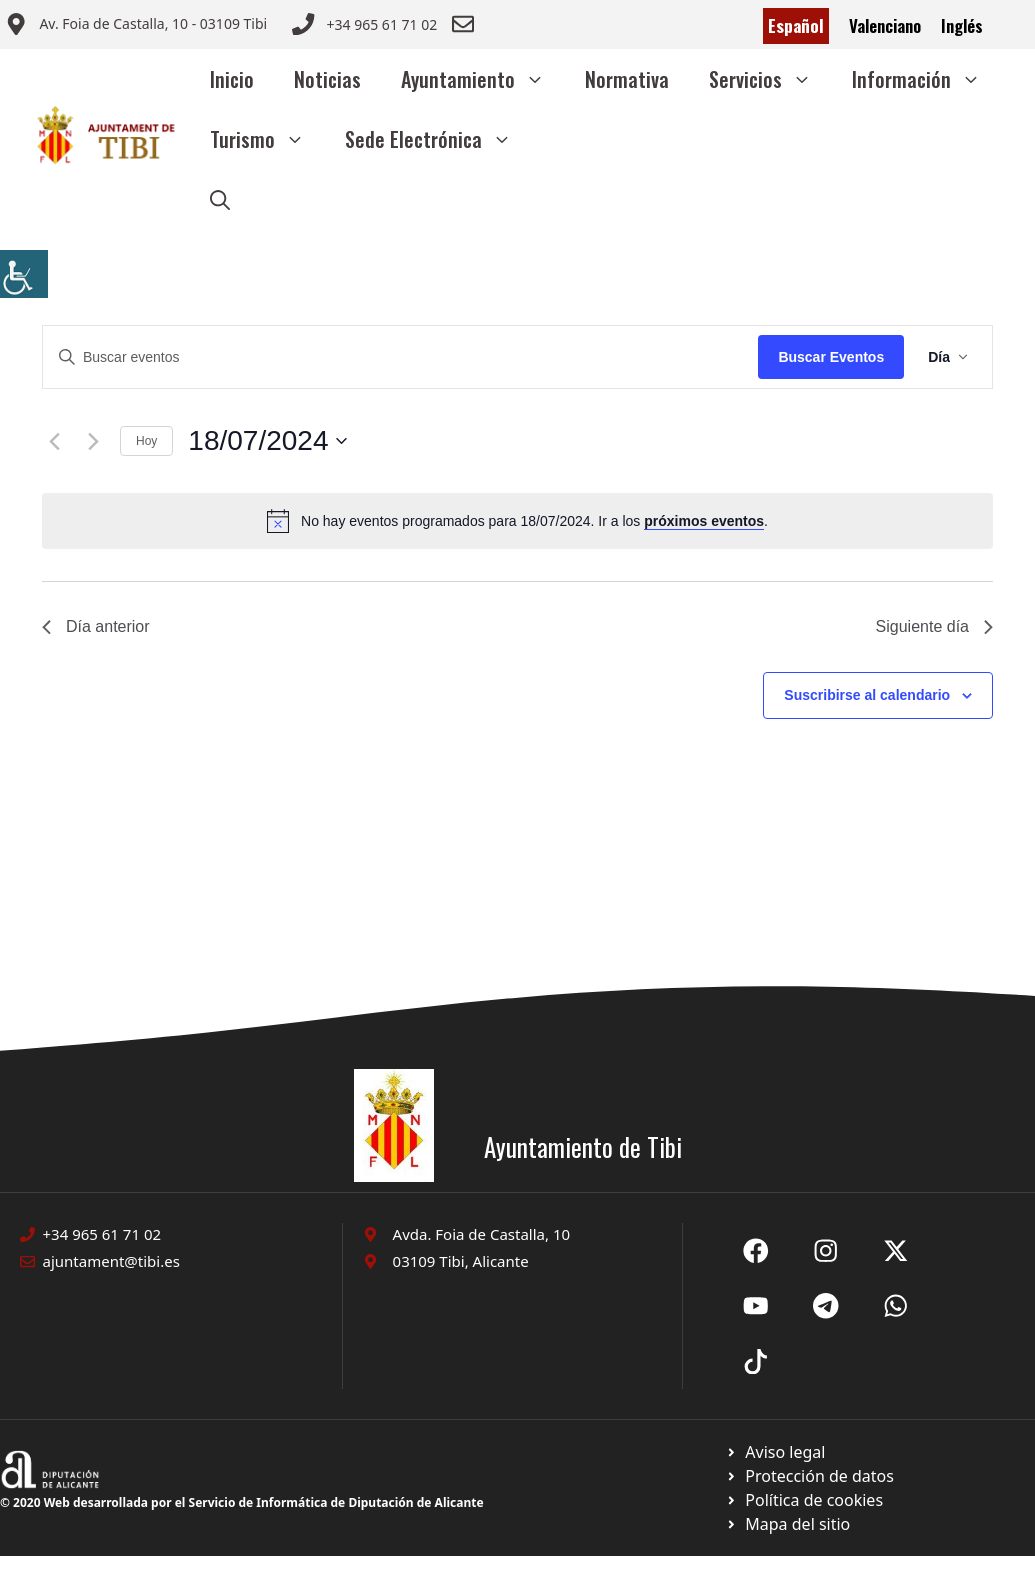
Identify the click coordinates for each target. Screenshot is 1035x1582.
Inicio (232, 79)
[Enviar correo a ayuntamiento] (136, 26)
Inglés (962, 25)
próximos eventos (704, 521)
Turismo (267, 139)
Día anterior (96, 626)
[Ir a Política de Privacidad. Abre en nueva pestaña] (775, 1452)
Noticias (327, 79)
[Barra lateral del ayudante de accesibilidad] (24, 274)
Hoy (146, 441)
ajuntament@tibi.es (111, 1261)
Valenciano (885, 25)
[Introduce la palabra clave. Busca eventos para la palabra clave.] (400, 357)
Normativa (627, 79)
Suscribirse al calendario (867, 695)
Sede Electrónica (438, 139)
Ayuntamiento (483, 79)
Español (796, 25)
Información (926, 79)
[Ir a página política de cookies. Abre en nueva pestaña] (809, 1476)
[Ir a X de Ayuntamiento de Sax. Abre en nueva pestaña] (826, 1251)
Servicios (770, 79)
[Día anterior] (54, 441)
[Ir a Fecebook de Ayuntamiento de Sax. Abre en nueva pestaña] (756, 1251)
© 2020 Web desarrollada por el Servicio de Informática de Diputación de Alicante (242, 1502)
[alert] (517, 521)
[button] (220, 199)
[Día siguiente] (93, 441)
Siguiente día (934, 626)
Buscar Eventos (831, 357)
